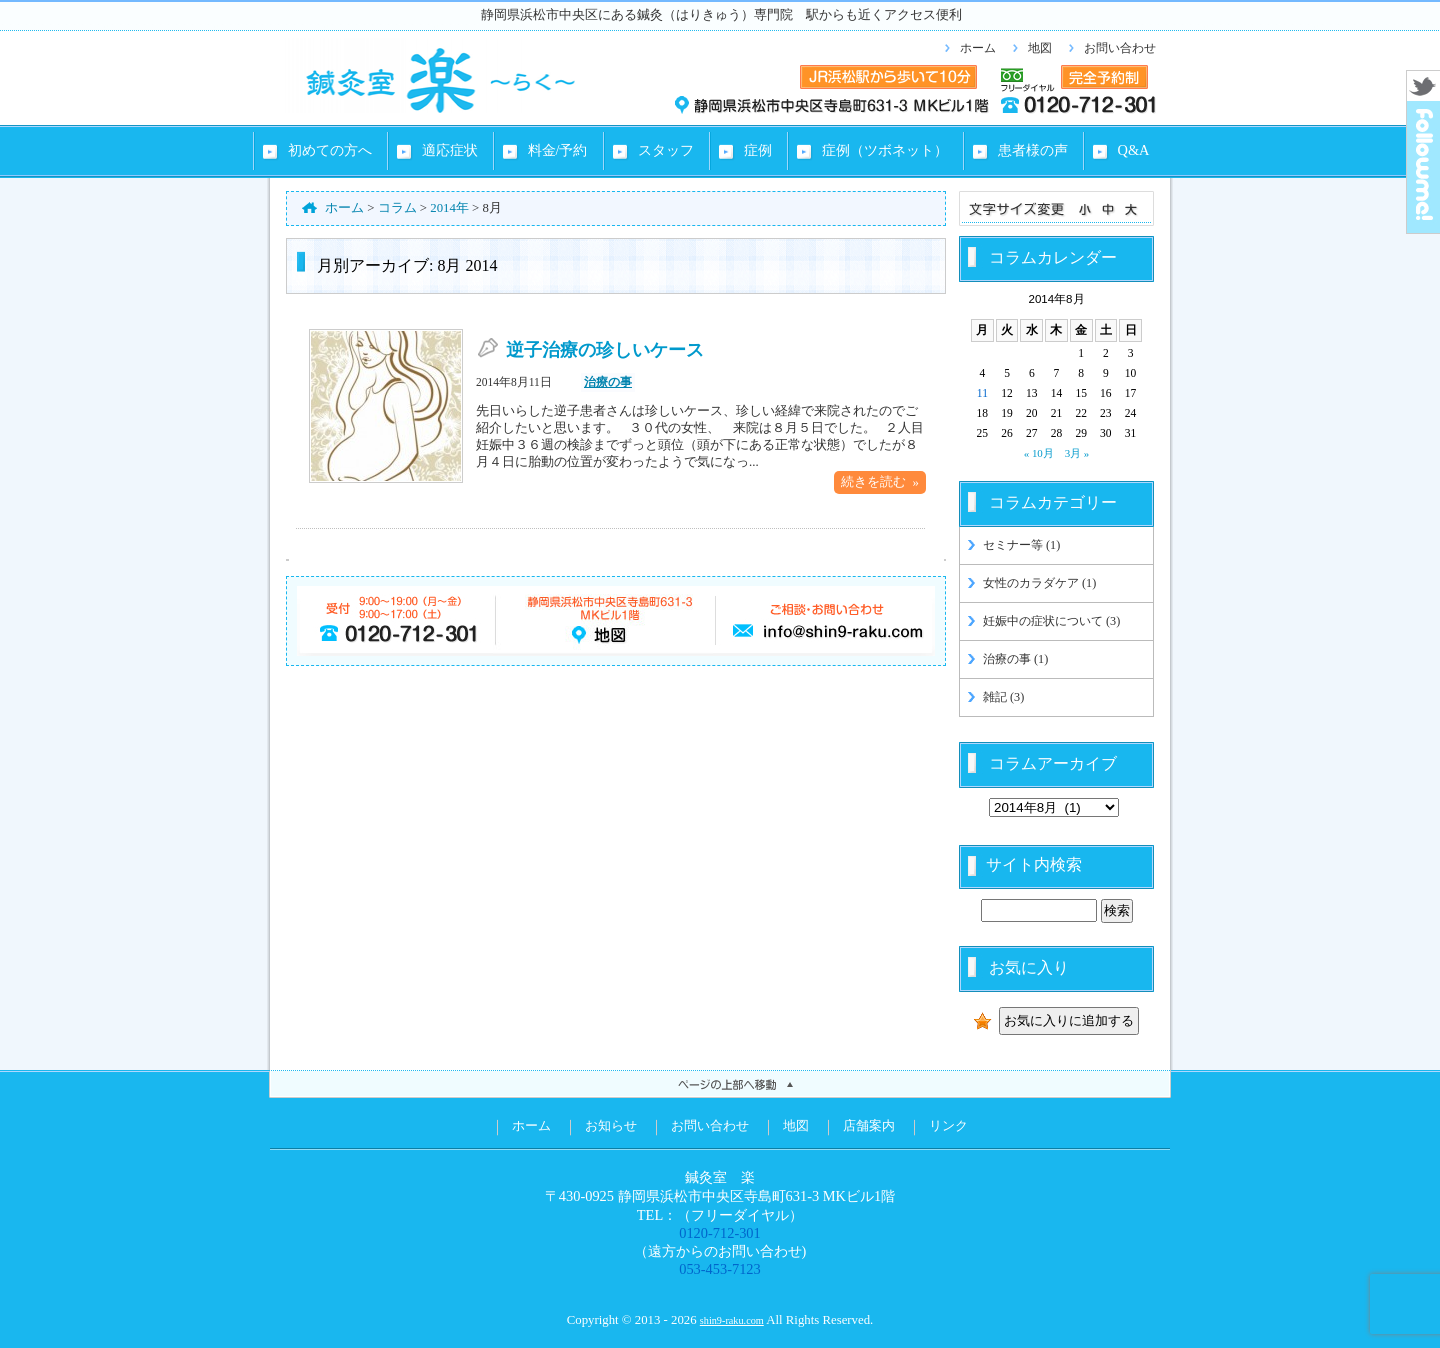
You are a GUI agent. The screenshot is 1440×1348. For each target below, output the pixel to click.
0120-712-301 (720, 1233)
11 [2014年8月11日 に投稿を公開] (982, 393)
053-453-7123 (720, 1269)
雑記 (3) (1003, 697)
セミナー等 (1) (1021, 545)
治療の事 (608, 382)
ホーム (978, 48)
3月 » (1077, 453)
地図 (1040, 48)
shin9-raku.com (732, 1320)
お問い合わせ (1120, 48)
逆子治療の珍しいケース (605, 350)
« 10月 (1039, 453)
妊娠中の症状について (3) (1051, 621)
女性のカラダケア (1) (1039, 583)
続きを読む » (880, 482)
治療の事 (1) (1015, 659)
